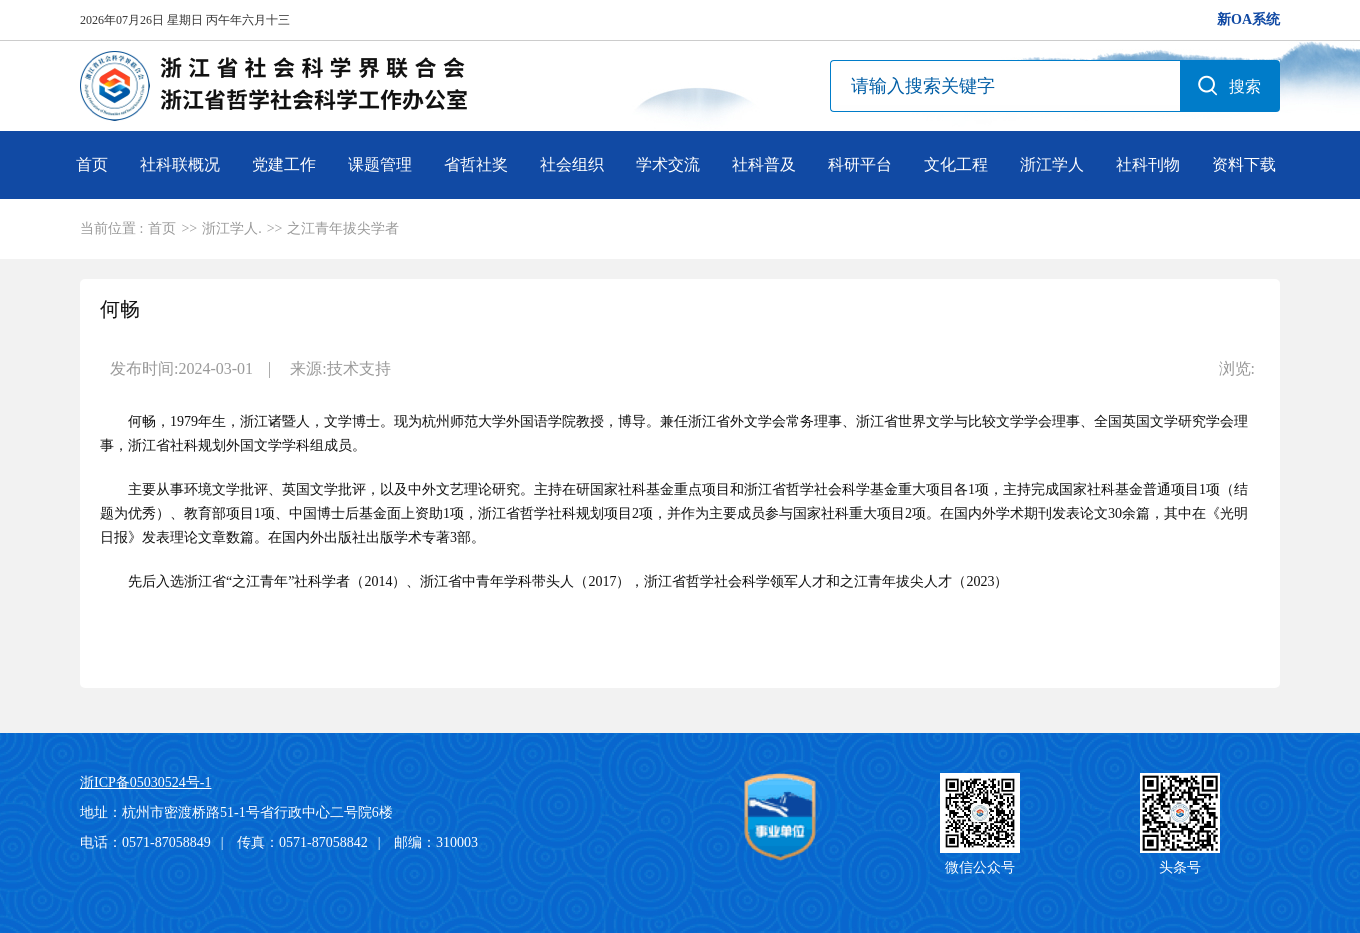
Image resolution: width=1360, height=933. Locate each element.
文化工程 (956, 164)
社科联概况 (180, 164)
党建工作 (284, 164)
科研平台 (860, 164)
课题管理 (380, 164)
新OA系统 (1248, 19)
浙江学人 (1052, 164)
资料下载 (1244, 164)
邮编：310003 (436, 842)
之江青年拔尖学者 (343, 228)
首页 (92, 164)
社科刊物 (1148, 164)
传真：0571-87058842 (302, 842)
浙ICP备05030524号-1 (145, 782)
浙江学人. (232, 228)
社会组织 (572, 164)
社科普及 (764, 164)
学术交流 (668, 164)
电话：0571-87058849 (145, 842)
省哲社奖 (476, 164)
